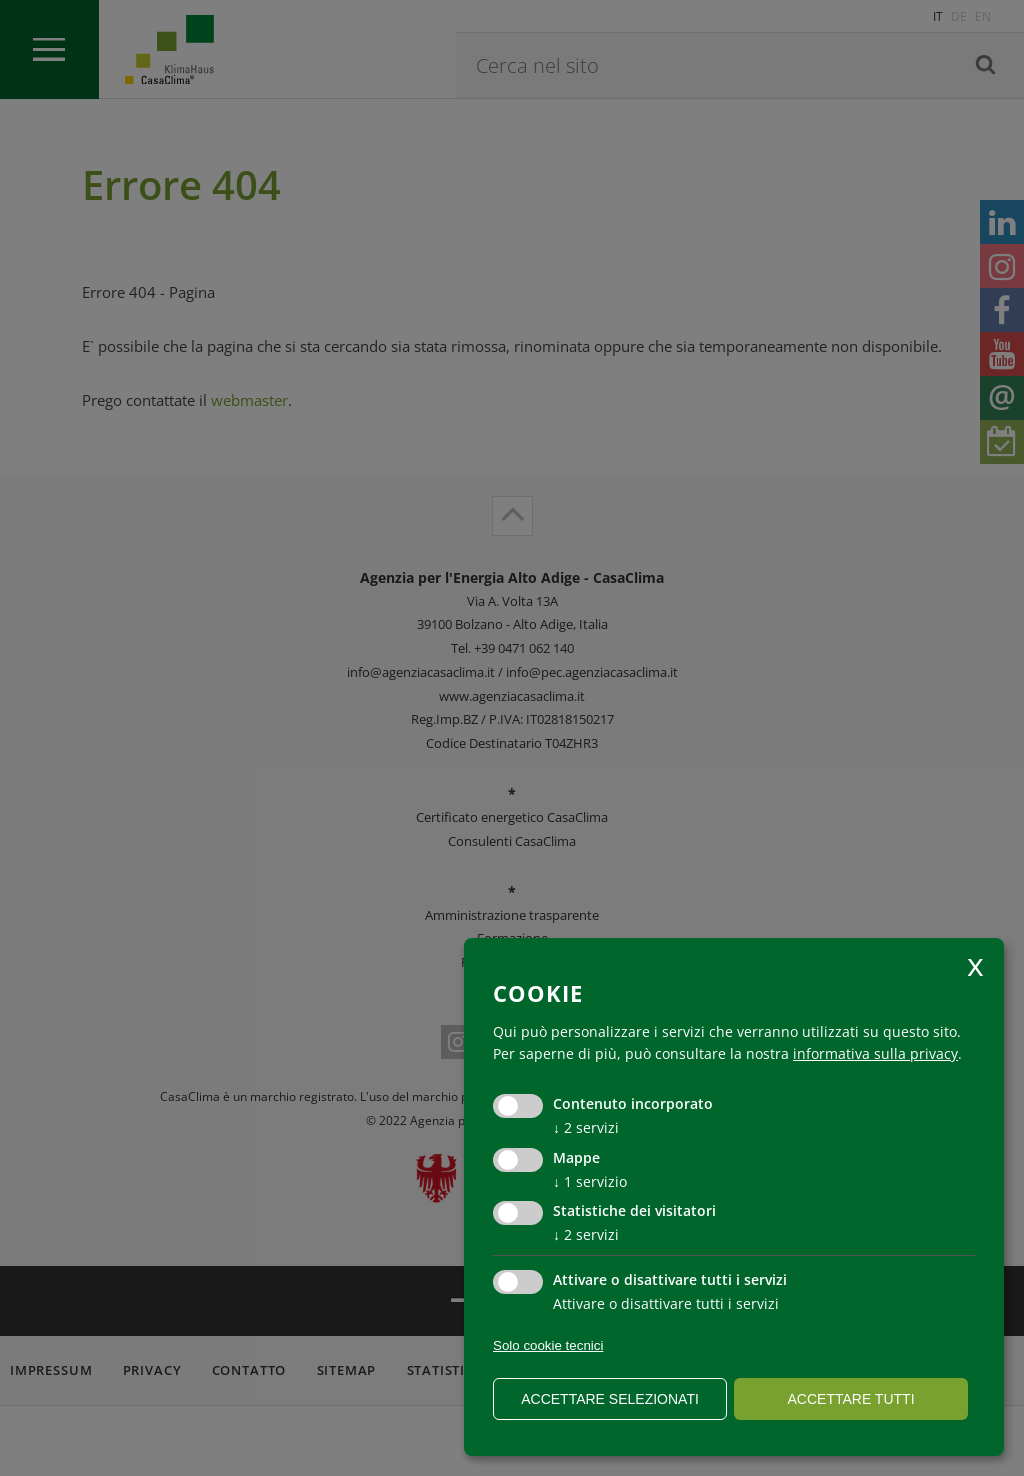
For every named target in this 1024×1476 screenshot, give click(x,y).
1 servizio (590, 1181)
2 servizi (586, 1127)
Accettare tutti (850, 1399)
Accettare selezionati (610, 1399)
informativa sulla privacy (875, 1053)
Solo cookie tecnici (548, 1345)
